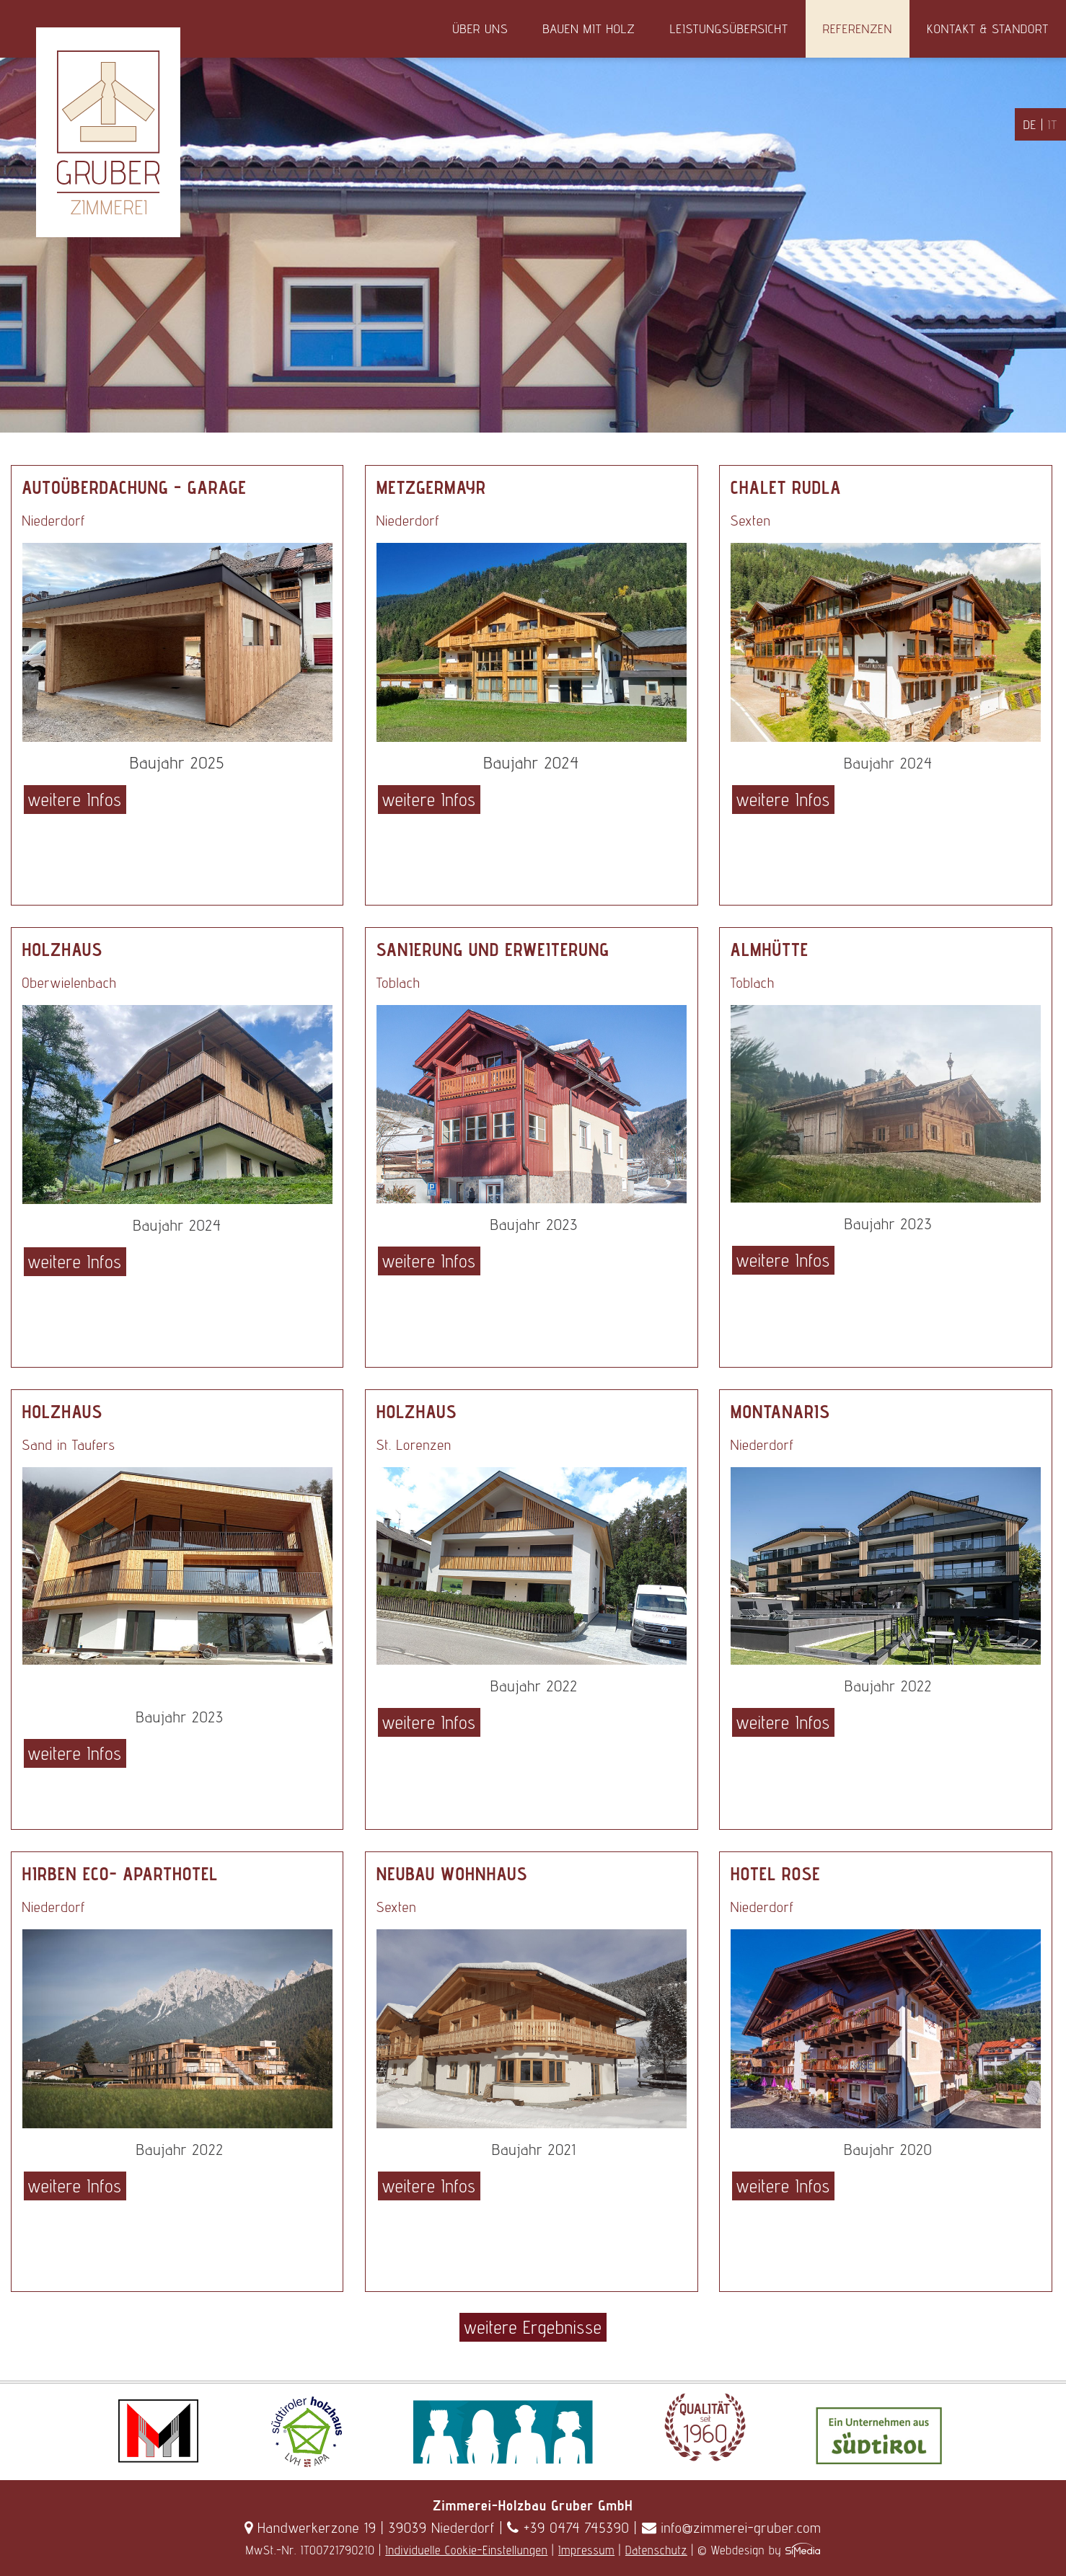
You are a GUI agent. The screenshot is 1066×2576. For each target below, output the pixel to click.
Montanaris (780, 1411)
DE (1029, 124)
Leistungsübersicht (729, 28)
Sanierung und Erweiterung (492, 949)
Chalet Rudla (786, 487)
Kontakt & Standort (988, 28)
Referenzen (858, 28)
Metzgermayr (431, 487)
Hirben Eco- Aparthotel (120, 1874)
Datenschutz (656, 2550)
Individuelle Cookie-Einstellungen (466, 2550)
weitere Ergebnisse (533, 2327)
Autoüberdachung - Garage (134, 487)
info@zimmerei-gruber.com (731, 2527)
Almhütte (770, 949)
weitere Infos (75, 799)
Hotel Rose (776, 1874)
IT (1052, 124)
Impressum (586, 2550)
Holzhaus (62, 949)
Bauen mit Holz (588, 28)
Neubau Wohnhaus (452, 1874)
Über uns (480, 28)
